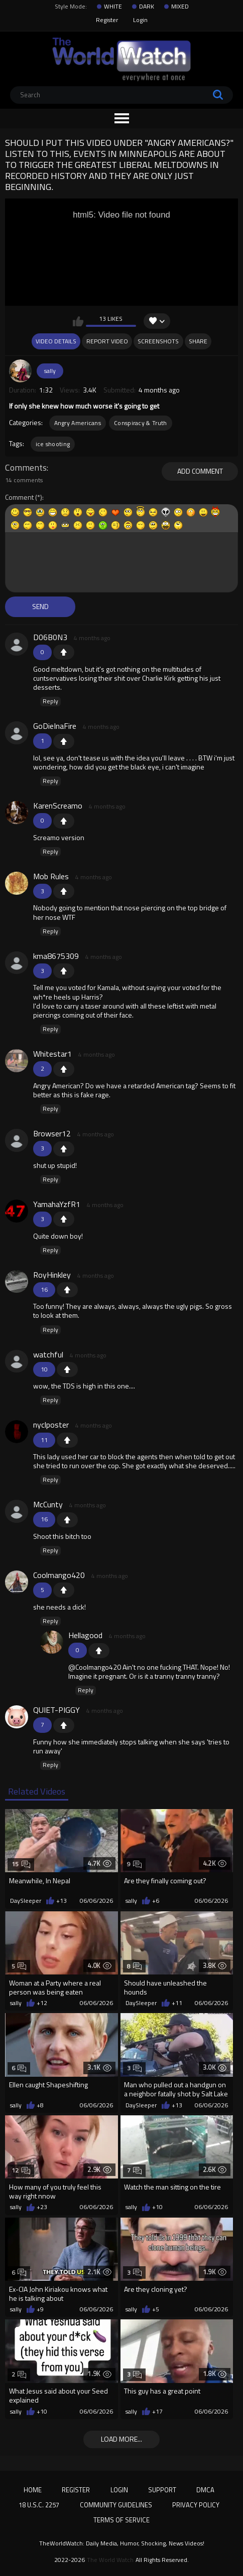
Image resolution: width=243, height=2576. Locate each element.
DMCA (205, 2490)
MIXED (180, 6)
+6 (155, 1900)
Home (33, 2490)
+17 (157, 2411)
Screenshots (158, 341)
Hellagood (85, 1635)
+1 (63, 652)
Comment (19, 497)
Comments (26, 467)
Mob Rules (51, 876)
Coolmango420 (59, 1575)
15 (21, 1864)
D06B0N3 (50, 637)
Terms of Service (121, 2520)
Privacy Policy (195, 2505)
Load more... (121, 2439)
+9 (40, 2309)
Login (140, 20)
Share (198, 341)
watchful (48, 1354)
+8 (40, 2105)
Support (162, 2490)
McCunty (48, 1504)
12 (21, 2170)
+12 (42, 2003)
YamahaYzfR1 (56, 1204)
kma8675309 (56, 956)
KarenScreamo (57, 806)
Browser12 (52, 1133)
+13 (61, 1900)
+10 (157, 2207)
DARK (146, 6)
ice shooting (53, 444)
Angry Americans (77, 423)
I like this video (78, 321)
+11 (177, 2003)
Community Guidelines (116, 2505)
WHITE (113, 6)
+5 (155, 2309)
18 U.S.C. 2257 (39, 2505)
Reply (50, 701)
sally (50, 370)
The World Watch (110, 2559)
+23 (42, 2207)
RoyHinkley (52, 1275)
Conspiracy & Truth (140, 423)
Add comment (200, 471)
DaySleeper (25, 1900)
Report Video (107, 341)
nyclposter (51, 1425)
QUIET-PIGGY (56, 1710)
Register (107, 20)
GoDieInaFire (54, 726)
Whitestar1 (52, 1054)
